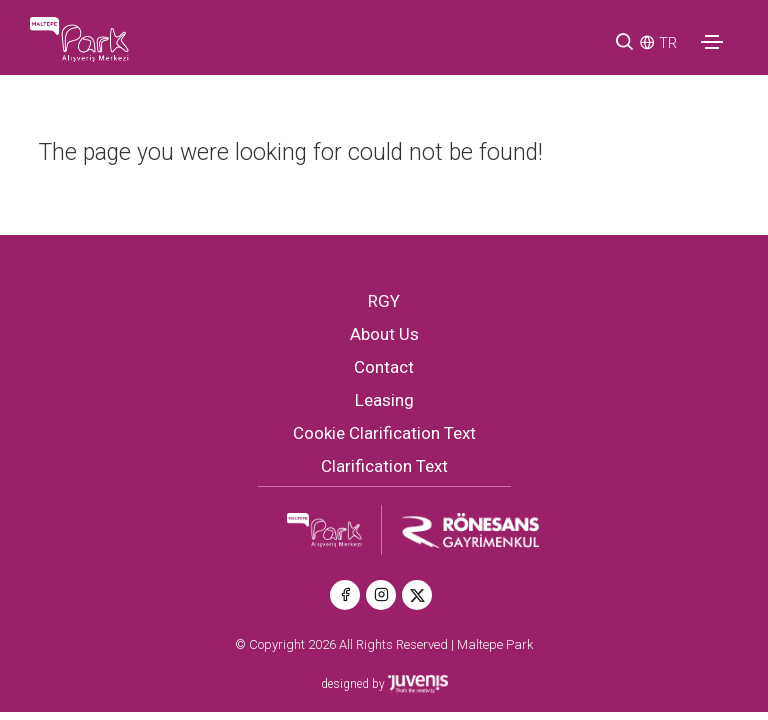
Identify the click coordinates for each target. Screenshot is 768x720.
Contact (384, 367)
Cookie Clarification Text (384, 433)
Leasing (384, 400)
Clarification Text (384, 466)
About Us (384, 334)
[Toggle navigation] (712, 42)
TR (668, 43)
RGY (384, 301)
